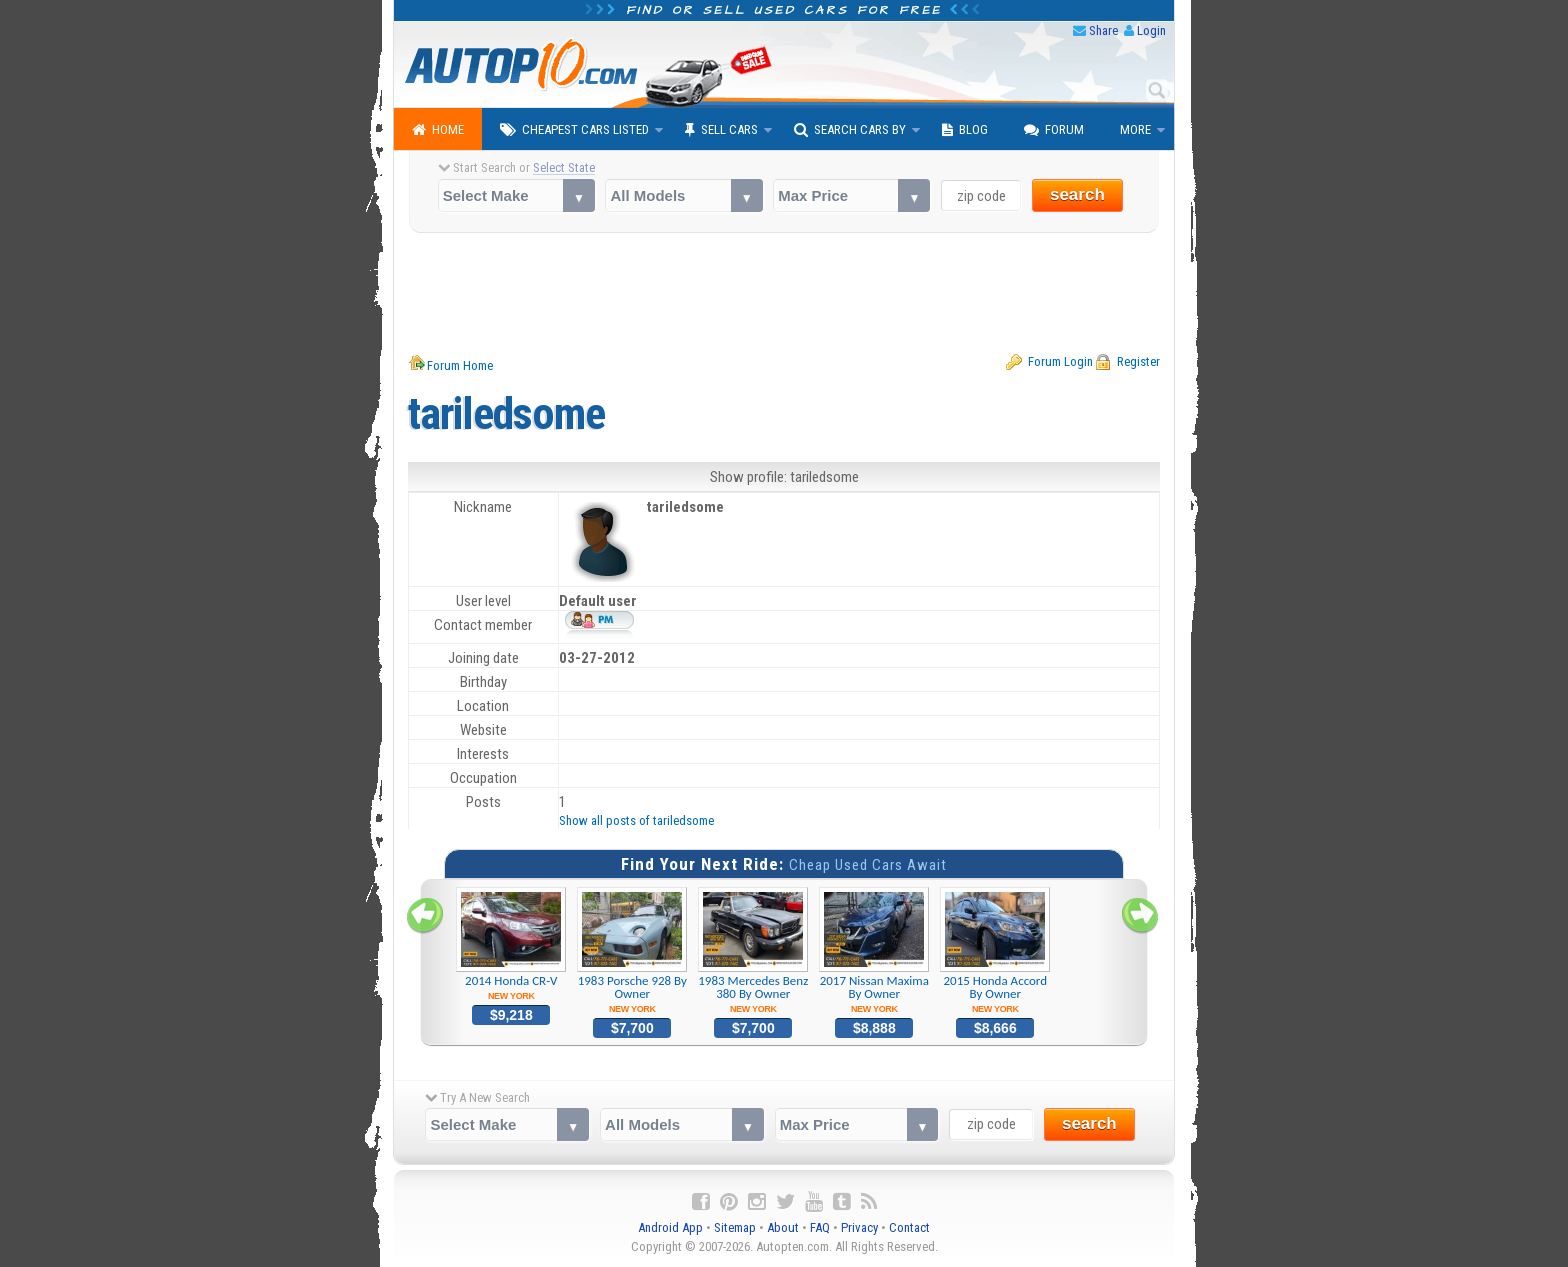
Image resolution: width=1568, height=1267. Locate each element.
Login (1151, 30)
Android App (670, 1227)
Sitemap (735, 1227)
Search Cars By (850, 130)
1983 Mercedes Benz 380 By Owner (753, 951)
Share (1103, 30)
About (783, 1227)
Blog (965, 130)
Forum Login (1060, 361)
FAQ (820, 1227)
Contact (909, 1227)
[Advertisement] (784, 293)
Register (1138, 361)
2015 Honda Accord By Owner (995, 951)
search (1077, 194)
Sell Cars (721, 130)
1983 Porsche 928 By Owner (632, 951)
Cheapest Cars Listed (574, 130)
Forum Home (460, 365)
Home (438, 130)
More (1135, 129)
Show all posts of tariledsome (636, 820)
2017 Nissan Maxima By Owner (874, 951)
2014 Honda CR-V (511, 944)
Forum (1054, 130)
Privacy (859, 1227)
